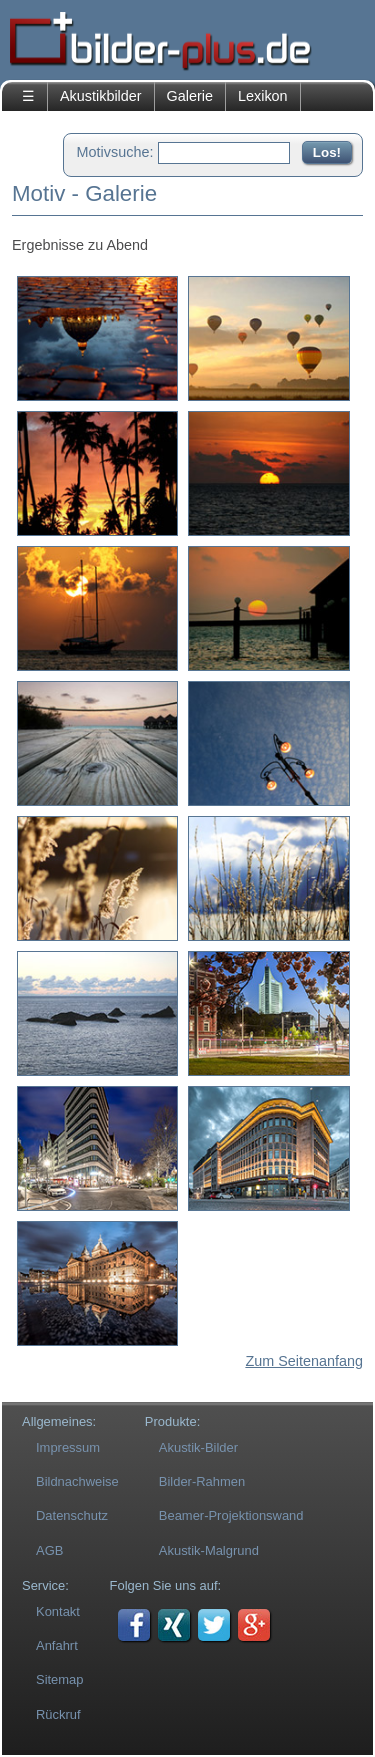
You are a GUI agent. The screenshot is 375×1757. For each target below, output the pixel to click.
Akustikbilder (101, 96)
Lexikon (263, 96)
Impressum (68, 1447)
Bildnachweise (77, 1481)
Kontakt (58, 1611)
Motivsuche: (115, 152)
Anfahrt (57, 1645)
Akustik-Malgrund (209, 1550)
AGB (49, 1550)
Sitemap (60, 1679)
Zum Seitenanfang (304, 1361)
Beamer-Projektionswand (231, 1515)
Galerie (190, 96)
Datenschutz (72, 1515)
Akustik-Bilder (198, 1447)
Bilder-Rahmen (202, 1481)
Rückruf (58, 1714)
